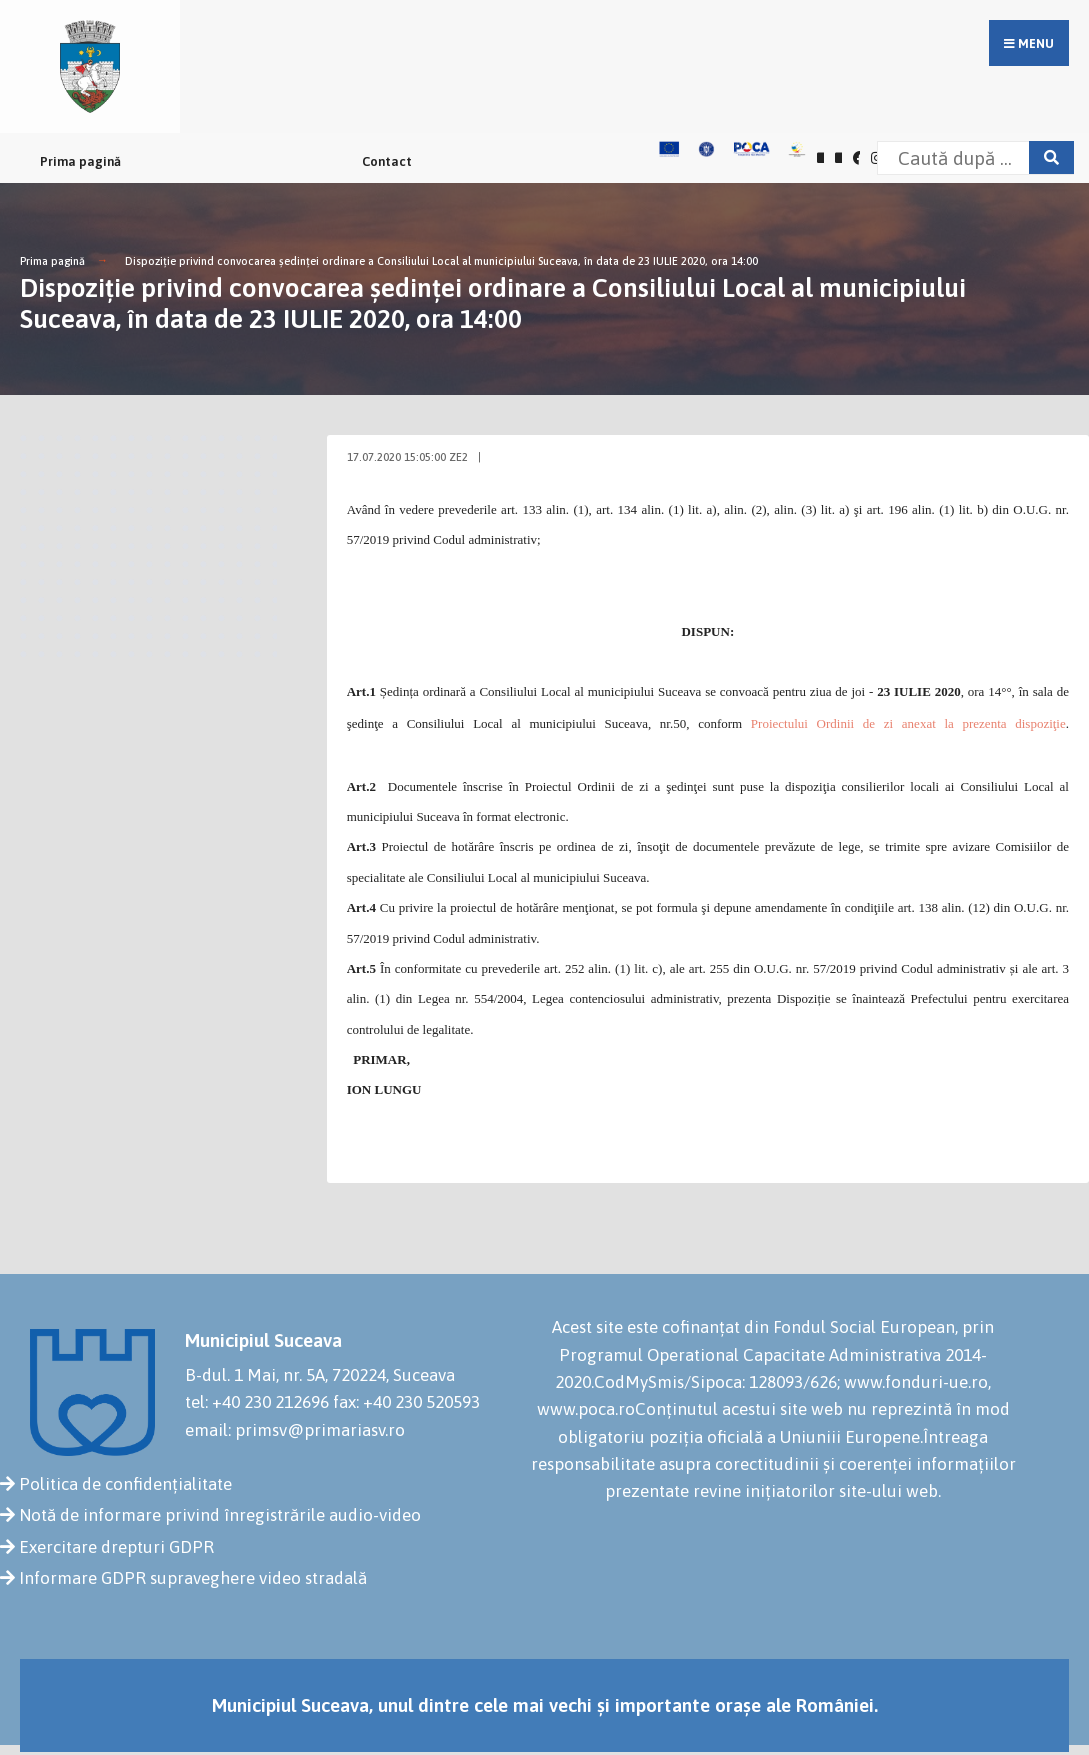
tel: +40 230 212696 (257, 1402)
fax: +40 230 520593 (406, 1402)
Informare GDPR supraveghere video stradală (193, 1578)
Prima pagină (80, 161)
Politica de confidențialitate (125, 1484)
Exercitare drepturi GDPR (116, 1547)
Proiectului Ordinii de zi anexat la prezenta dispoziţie (908, 723)
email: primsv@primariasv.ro (295, 1430)
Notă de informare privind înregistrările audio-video (220, 1515)
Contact (387, 161)
